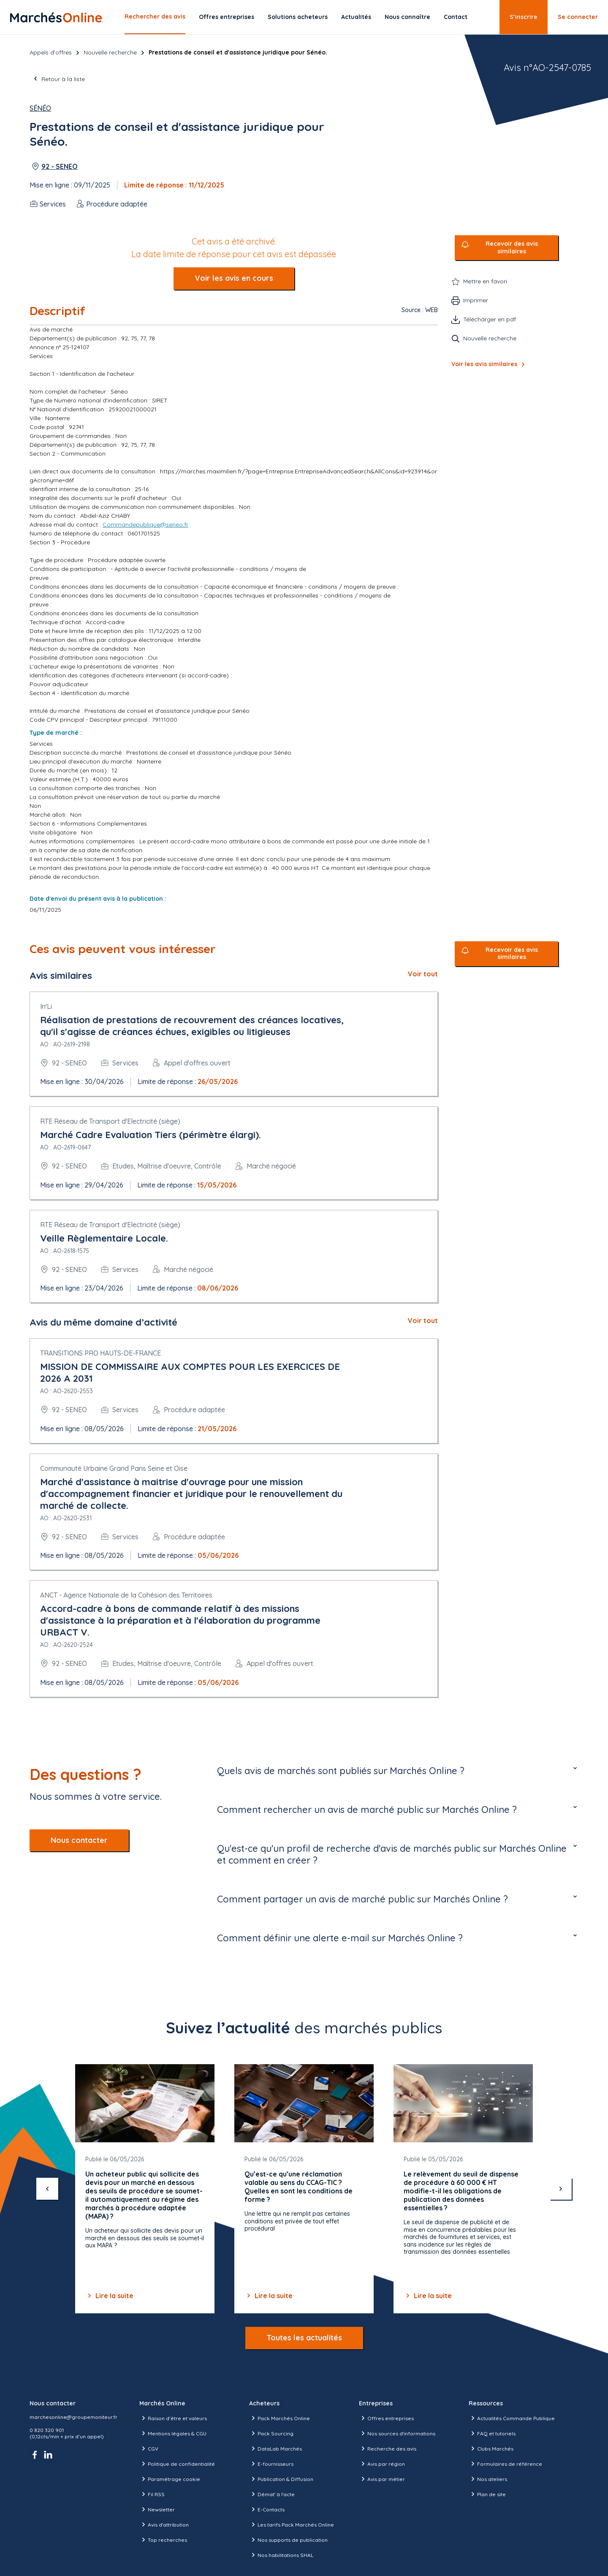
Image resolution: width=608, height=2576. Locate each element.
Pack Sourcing (271, 2433)
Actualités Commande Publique (512, 2418)
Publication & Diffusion (281, 2479)
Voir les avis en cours (234, 278)
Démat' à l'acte (272, 2494)
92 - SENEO (59, 166)
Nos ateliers (488, 2479)
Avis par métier (382, 2479)
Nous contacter (79, 1840)
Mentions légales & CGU (172, 2433)
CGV (148, 2448)
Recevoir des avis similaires (512, 247)
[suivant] (561, 2189)
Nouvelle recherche (110, 52)
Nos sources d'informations (397, 2433)
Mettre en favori (485, 281)
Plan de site (487, 2494)
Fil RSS (152, 2494)
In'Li (46, 1006)
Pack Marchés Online (279, 2418)
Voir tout (423, 974)
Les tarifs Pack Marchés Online (291, 2524)
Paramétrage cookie (169, 2479)
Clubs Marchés (491, 2448)
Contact (455, 17)
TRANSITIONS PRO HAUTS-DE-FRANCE (100, 1353)
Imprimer (475, 300)
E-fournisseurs (271, 2463)
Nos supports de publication (288, 2539)
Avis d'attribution (164, 2524)
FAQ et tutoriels (492, 2433)
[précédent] (47, 2189)
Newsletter (157, 2509)
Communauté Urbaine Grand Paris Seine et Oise (113, 1468)
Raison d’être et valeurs (173, 2418)
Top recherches (163, 2539)
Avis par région (382, 2463)
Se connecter (578, 17)
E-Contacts (267, 2509)
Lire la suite (109, 2295)
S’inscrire (523, 17)
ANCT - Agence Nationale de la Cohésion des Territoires (126, 1595)
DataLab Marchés (275, 2448)
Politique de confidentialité (177, 2463)
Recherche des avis (387, 2448)
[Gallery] (304, 2189)
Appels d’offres (51, 52)
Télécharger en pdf (489, 319)
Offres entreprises (226, 17)
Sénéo (40, 108)
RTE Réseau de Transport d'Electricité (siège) (110, 1121)
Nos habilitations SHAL (281, 2555)
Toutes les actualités (304, 2337)
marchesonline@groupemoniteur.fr (73, 2417)
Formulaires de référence (505, 2463)
